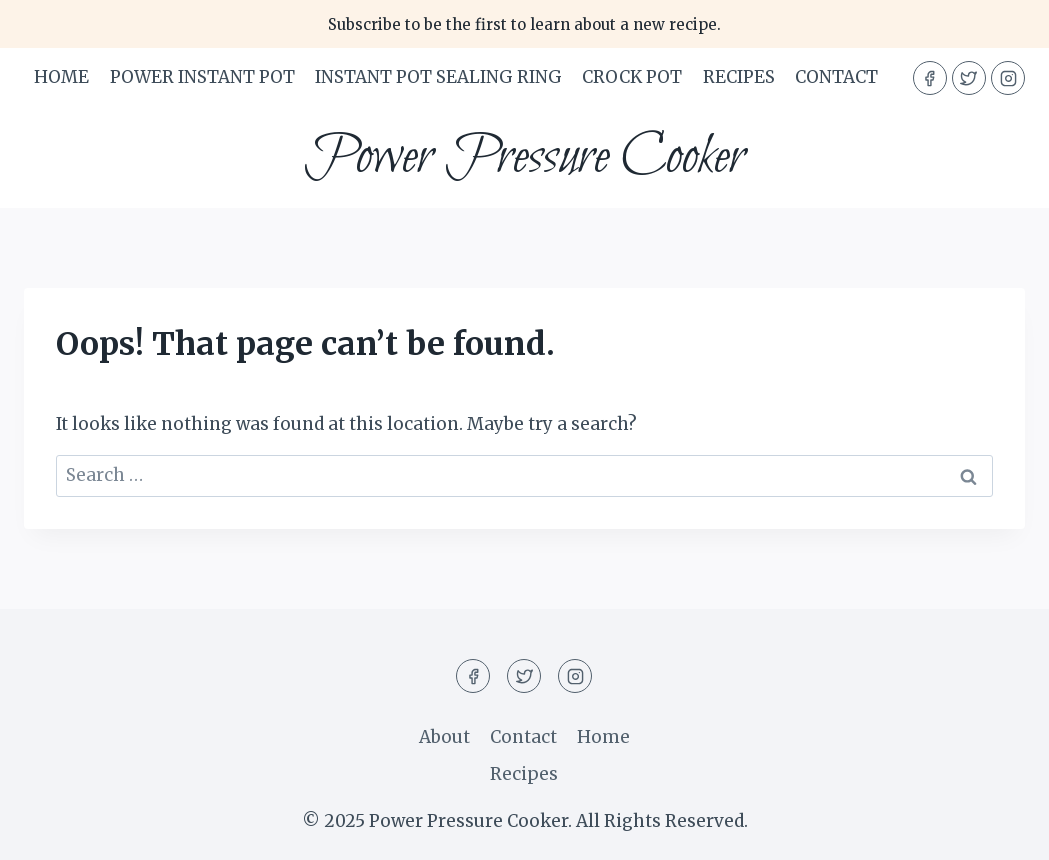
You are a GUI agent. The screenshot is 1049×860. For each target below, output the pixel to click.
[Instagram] (1008, 78)
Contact (836, 77)
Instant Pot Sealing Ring (438, 77)
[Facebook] (930, 78)
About (444, 737)
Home (61, 77)
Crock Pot (632, 77)
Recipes (739, 77)
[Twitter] (969, 78)
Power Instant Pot (202, 77)
